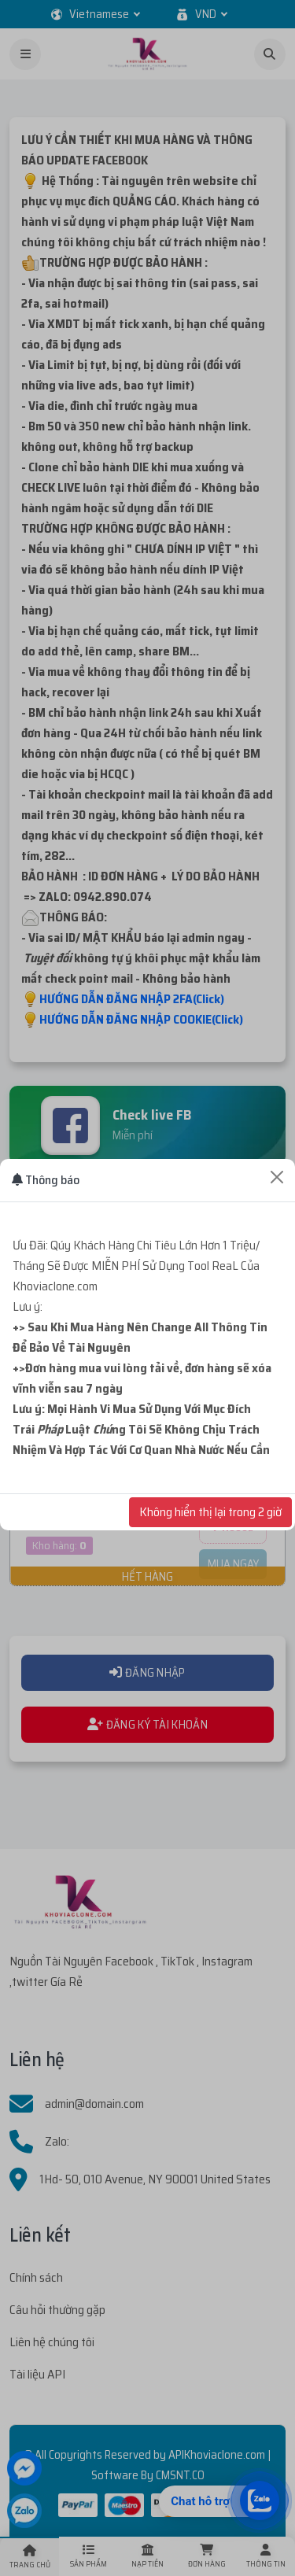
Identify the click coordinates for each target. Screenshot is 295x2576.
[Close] (276, 1177)
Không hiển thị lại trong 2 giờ (210, 1512)
